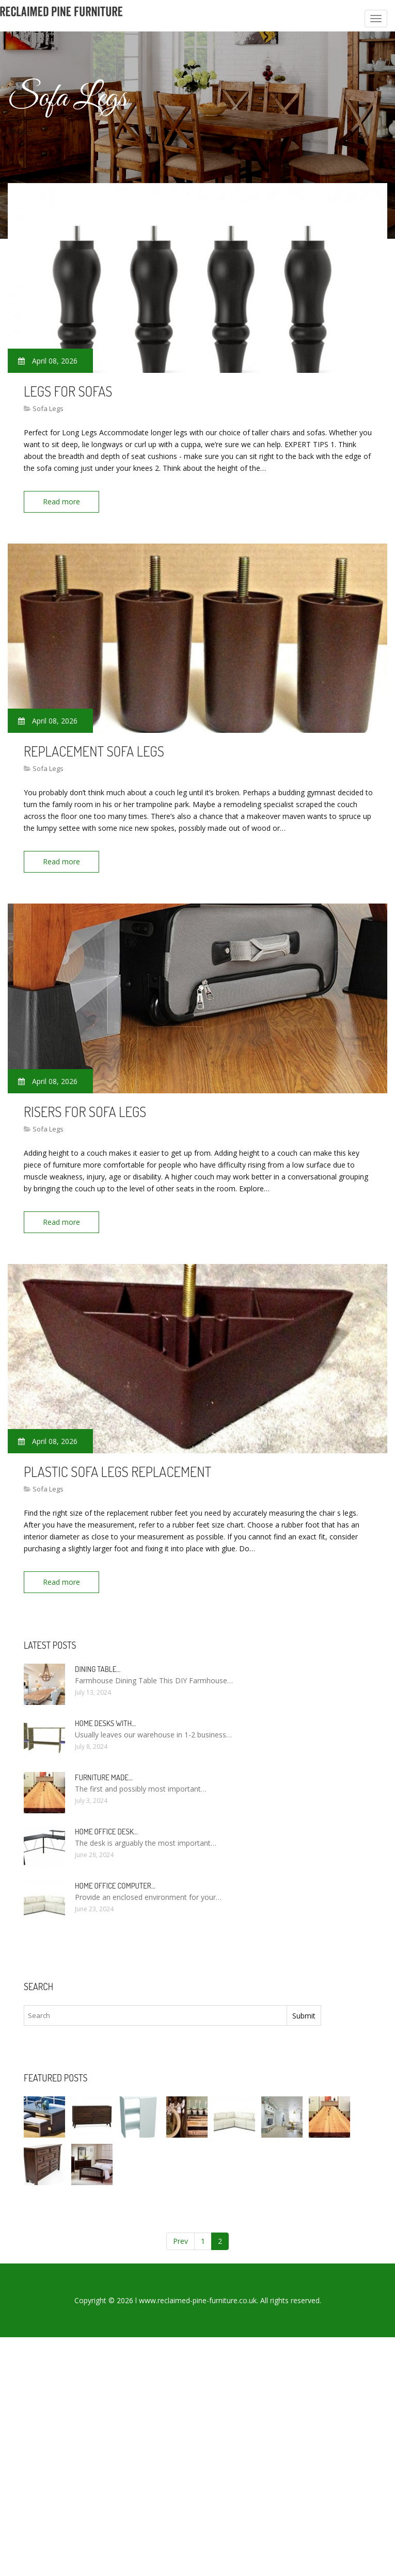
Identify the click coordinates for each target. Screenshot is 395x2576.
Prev (180, 2241)
